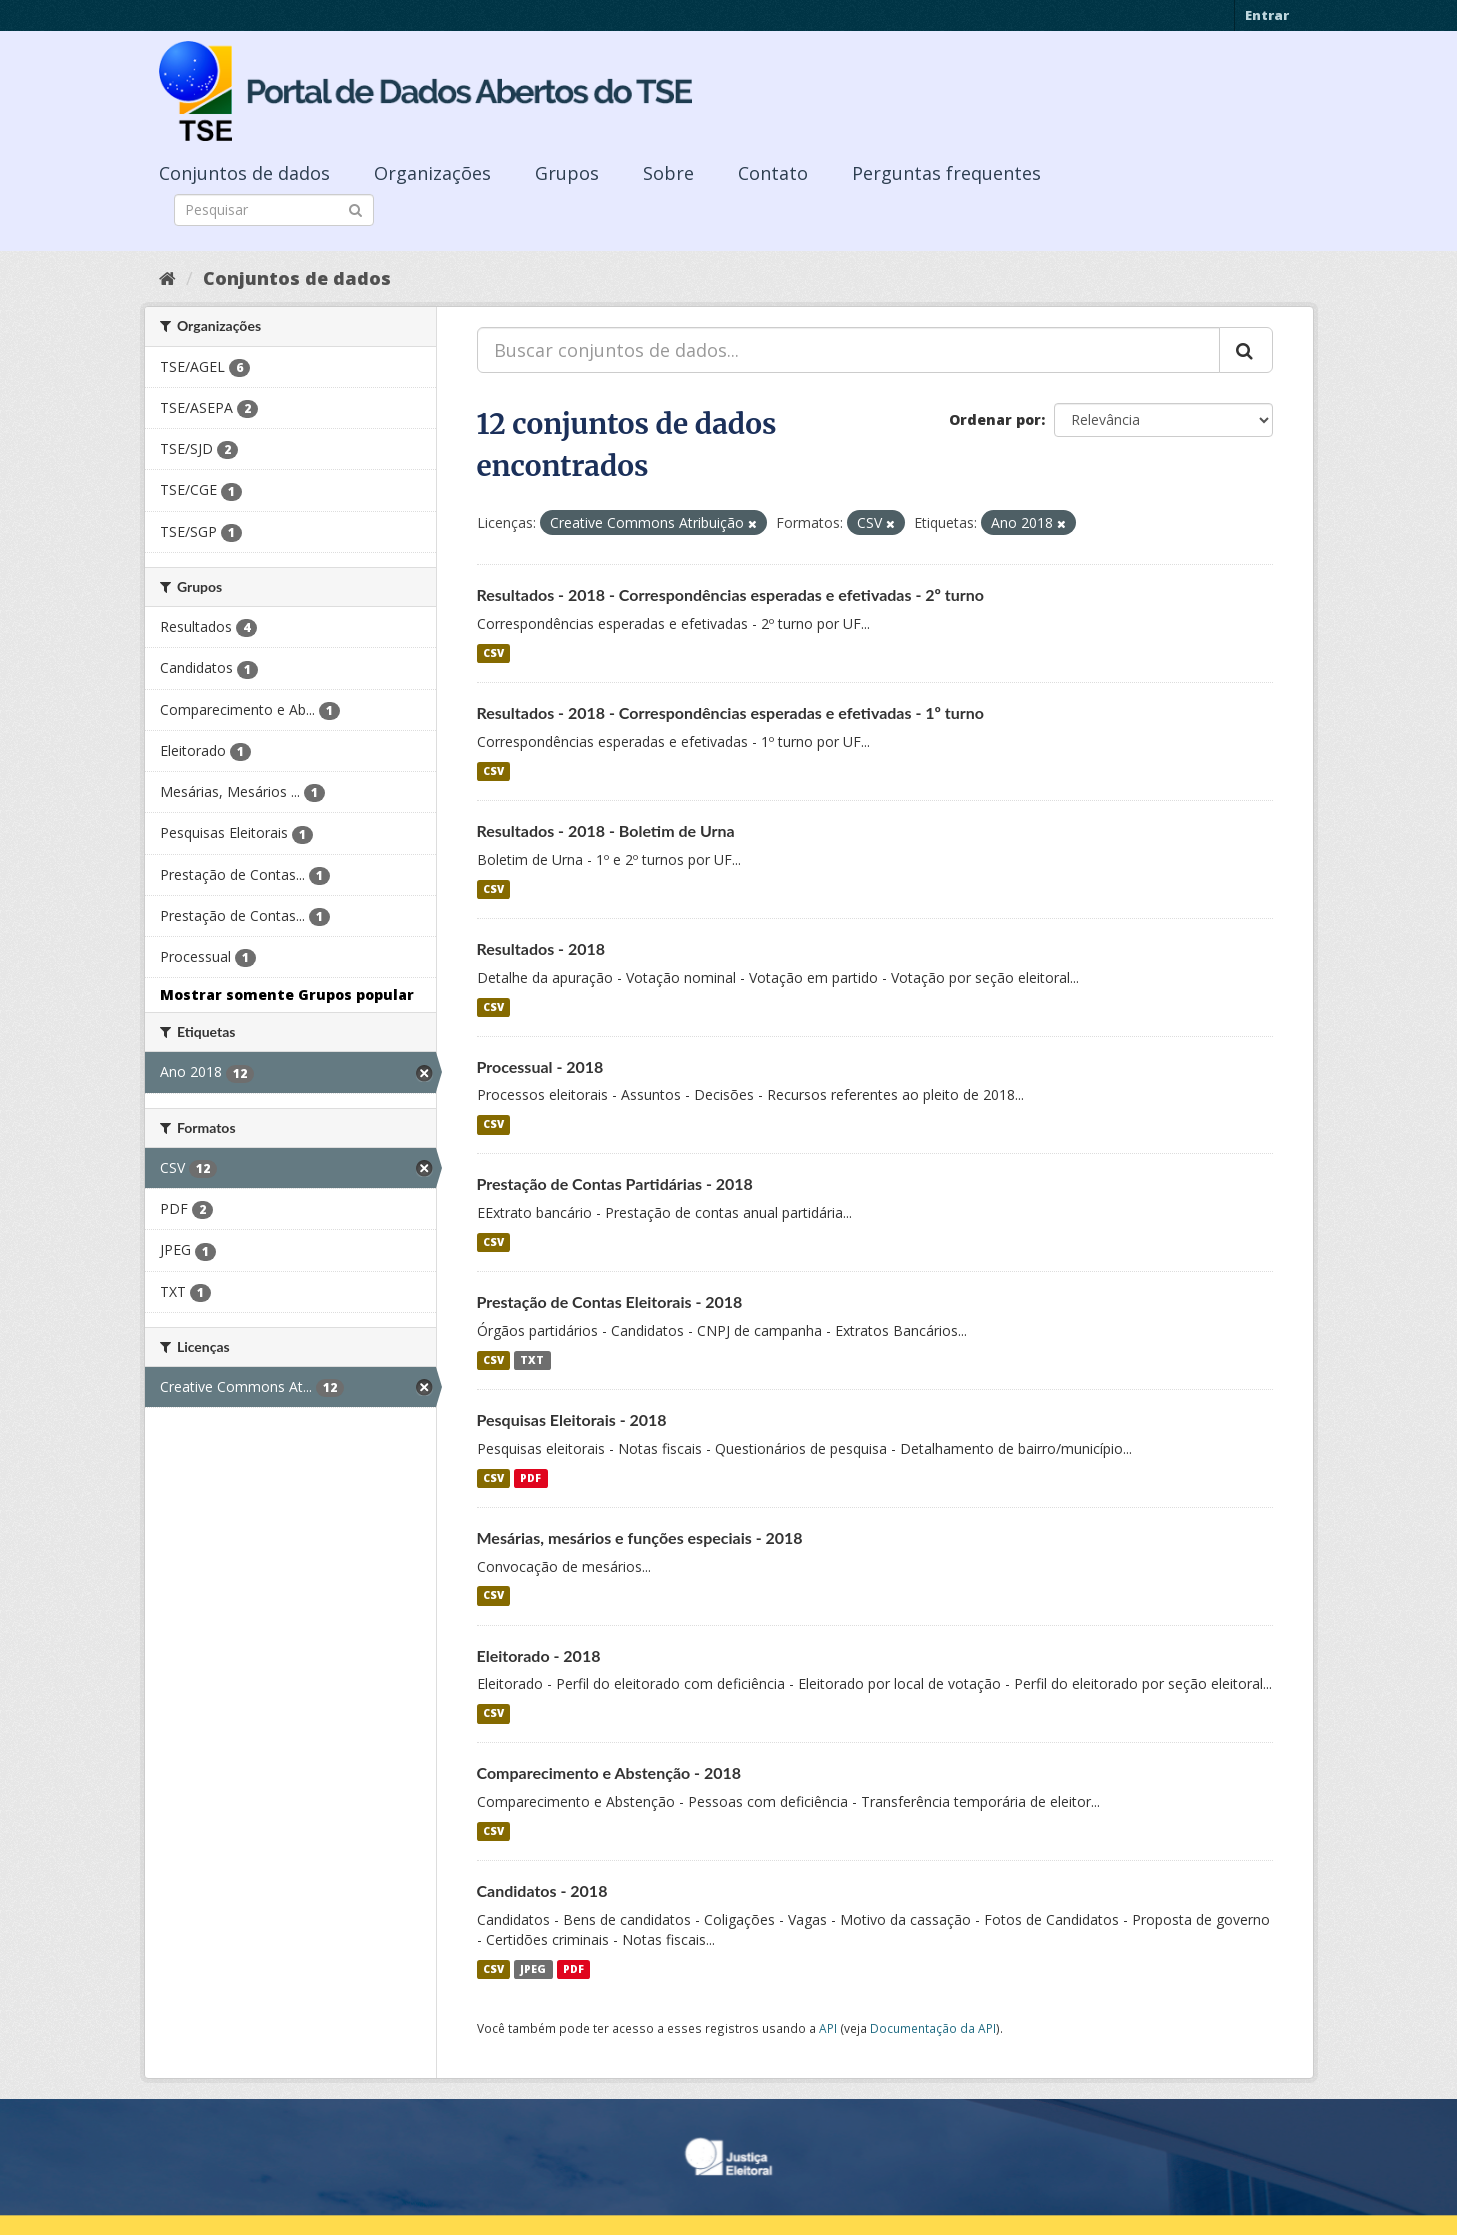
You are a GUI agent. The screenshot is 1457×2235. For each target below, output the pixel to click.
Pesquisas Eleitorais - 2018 (572, 1419)
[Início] (167, 278)
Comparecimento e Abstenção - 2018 (609, 1772)
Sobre (668, 173)
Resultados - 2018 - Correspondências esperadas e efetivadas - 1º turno (731, 712)
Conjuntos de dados (244, 173)
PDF (530, 1478)
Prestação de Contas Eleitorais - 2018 (610, 1301)
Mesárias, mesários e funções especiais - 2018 (640, 1537)
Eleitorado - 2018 (539, 1655)
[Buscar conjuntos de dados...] (848, 350)
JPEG (533, 1969)
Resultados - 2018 (541, 948)
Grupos (567, 173)
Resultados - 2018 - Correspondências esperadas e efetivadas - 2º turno (731, 594)
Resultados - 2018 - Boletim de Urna (606, 830)
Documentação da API (933, 2028)
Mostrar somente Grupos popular (287, 994)
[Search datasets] (274, 210)
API (828, 2028)
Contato (773, 173)
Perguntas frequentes (946, 173)
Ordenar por (995, 419)
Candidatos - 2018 (542, 1890)
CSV (493, 653)
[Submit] (355, 208)
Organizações (432, 173)
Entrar (1267, 15)
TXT (532, 1360)
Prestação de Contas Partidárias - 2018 (615, 1183)
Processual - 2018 (540, 1066)
